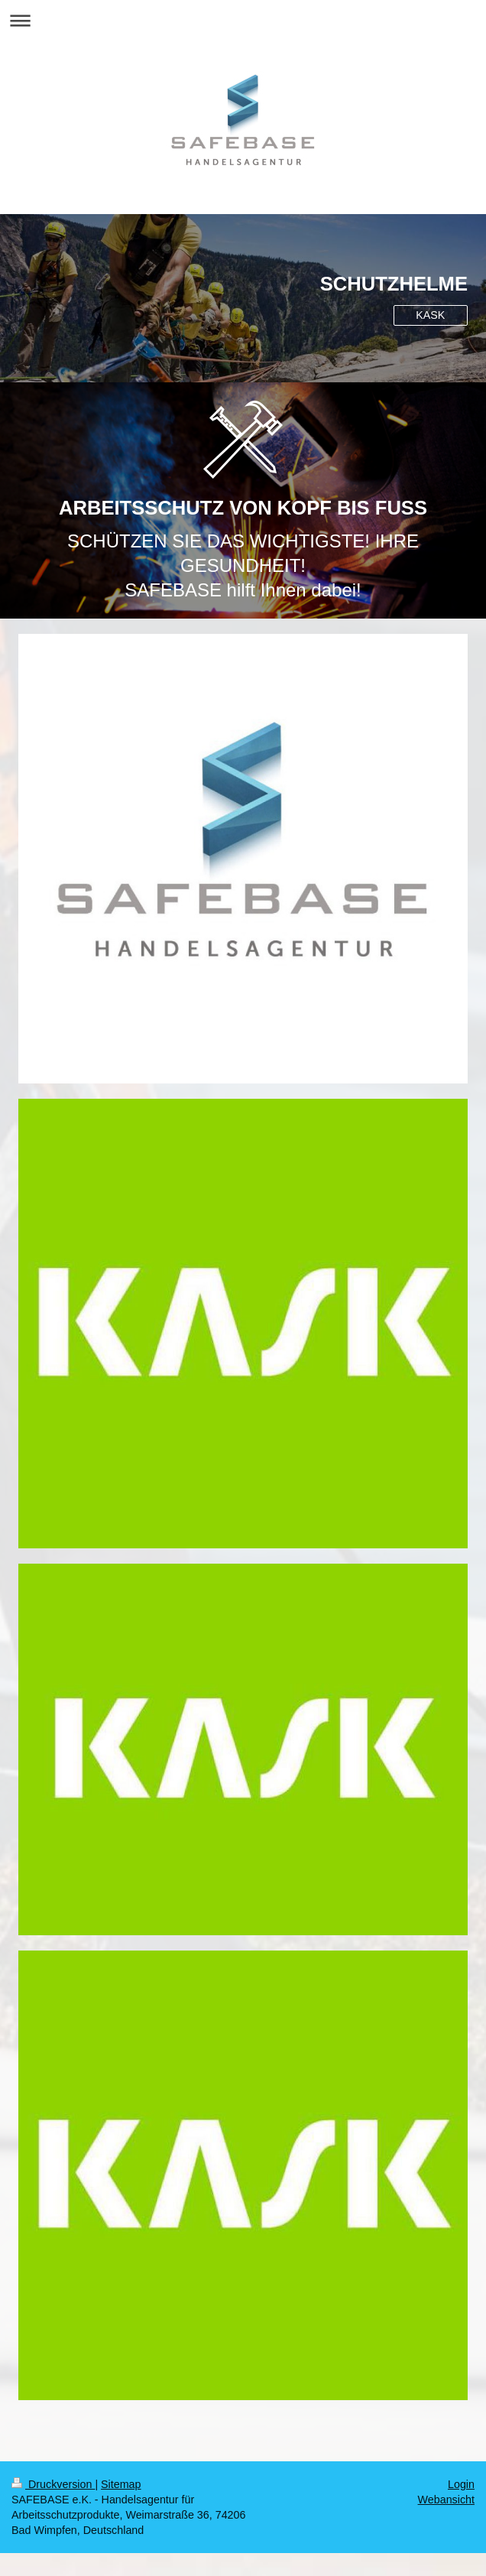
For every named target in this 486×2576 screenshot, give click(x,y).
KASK (430, 315)
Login (461, 2484)
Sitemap (121, 2484)
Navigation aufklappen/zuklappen (243, 20)
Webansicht (446, 2499)
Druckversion (53, 2484)
